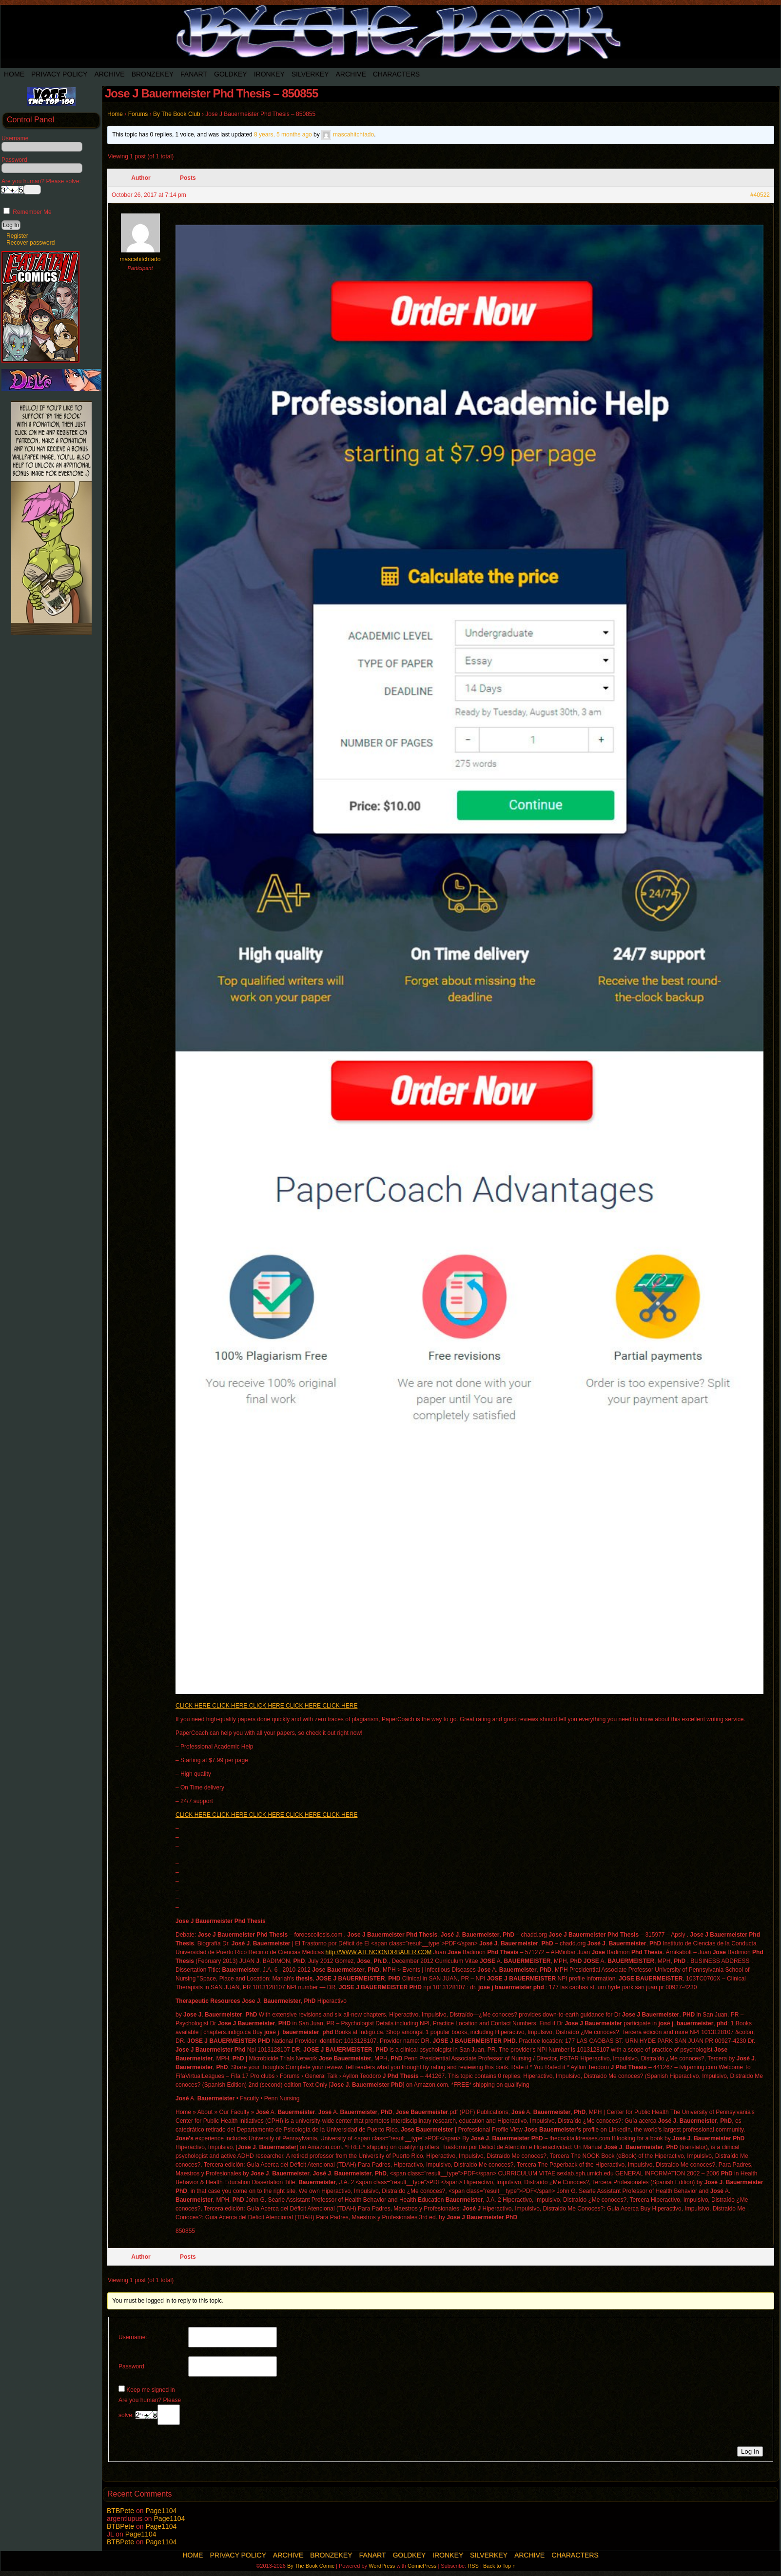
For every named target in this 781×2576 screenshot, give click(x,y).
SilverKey (310, 74)
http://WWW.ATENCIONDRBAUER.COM (378, 1952)
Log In (750, 2451)
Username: (132, 2337)
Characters (396, 74)
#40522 (760, 195)
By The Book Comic (310, 2566)
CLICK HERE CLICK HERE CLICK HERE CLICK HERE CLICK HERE (266, 1705)
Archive (109, 74)
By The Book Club (176, 114)
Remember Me (27, 212)
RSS (473, 2566)
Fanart (193, 74)
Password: (132, 2366)
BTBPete (120, 2511)
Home (14, 74)
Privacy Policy (59, 74)
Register (17, 235)
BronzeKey (153, 74)
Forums (138, 114)
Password (14, 159)
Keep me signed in (150, 2389)
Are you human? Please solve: (149, 2411)
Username (14, 138)
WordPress (382, 2566)
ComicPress (422, 2566)
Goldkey (230, 74)
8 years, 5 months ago (283, 134)
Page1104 (160, 2511)
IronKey (269, 74)
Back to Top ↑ (499, 2566)
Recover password (30, 242)
